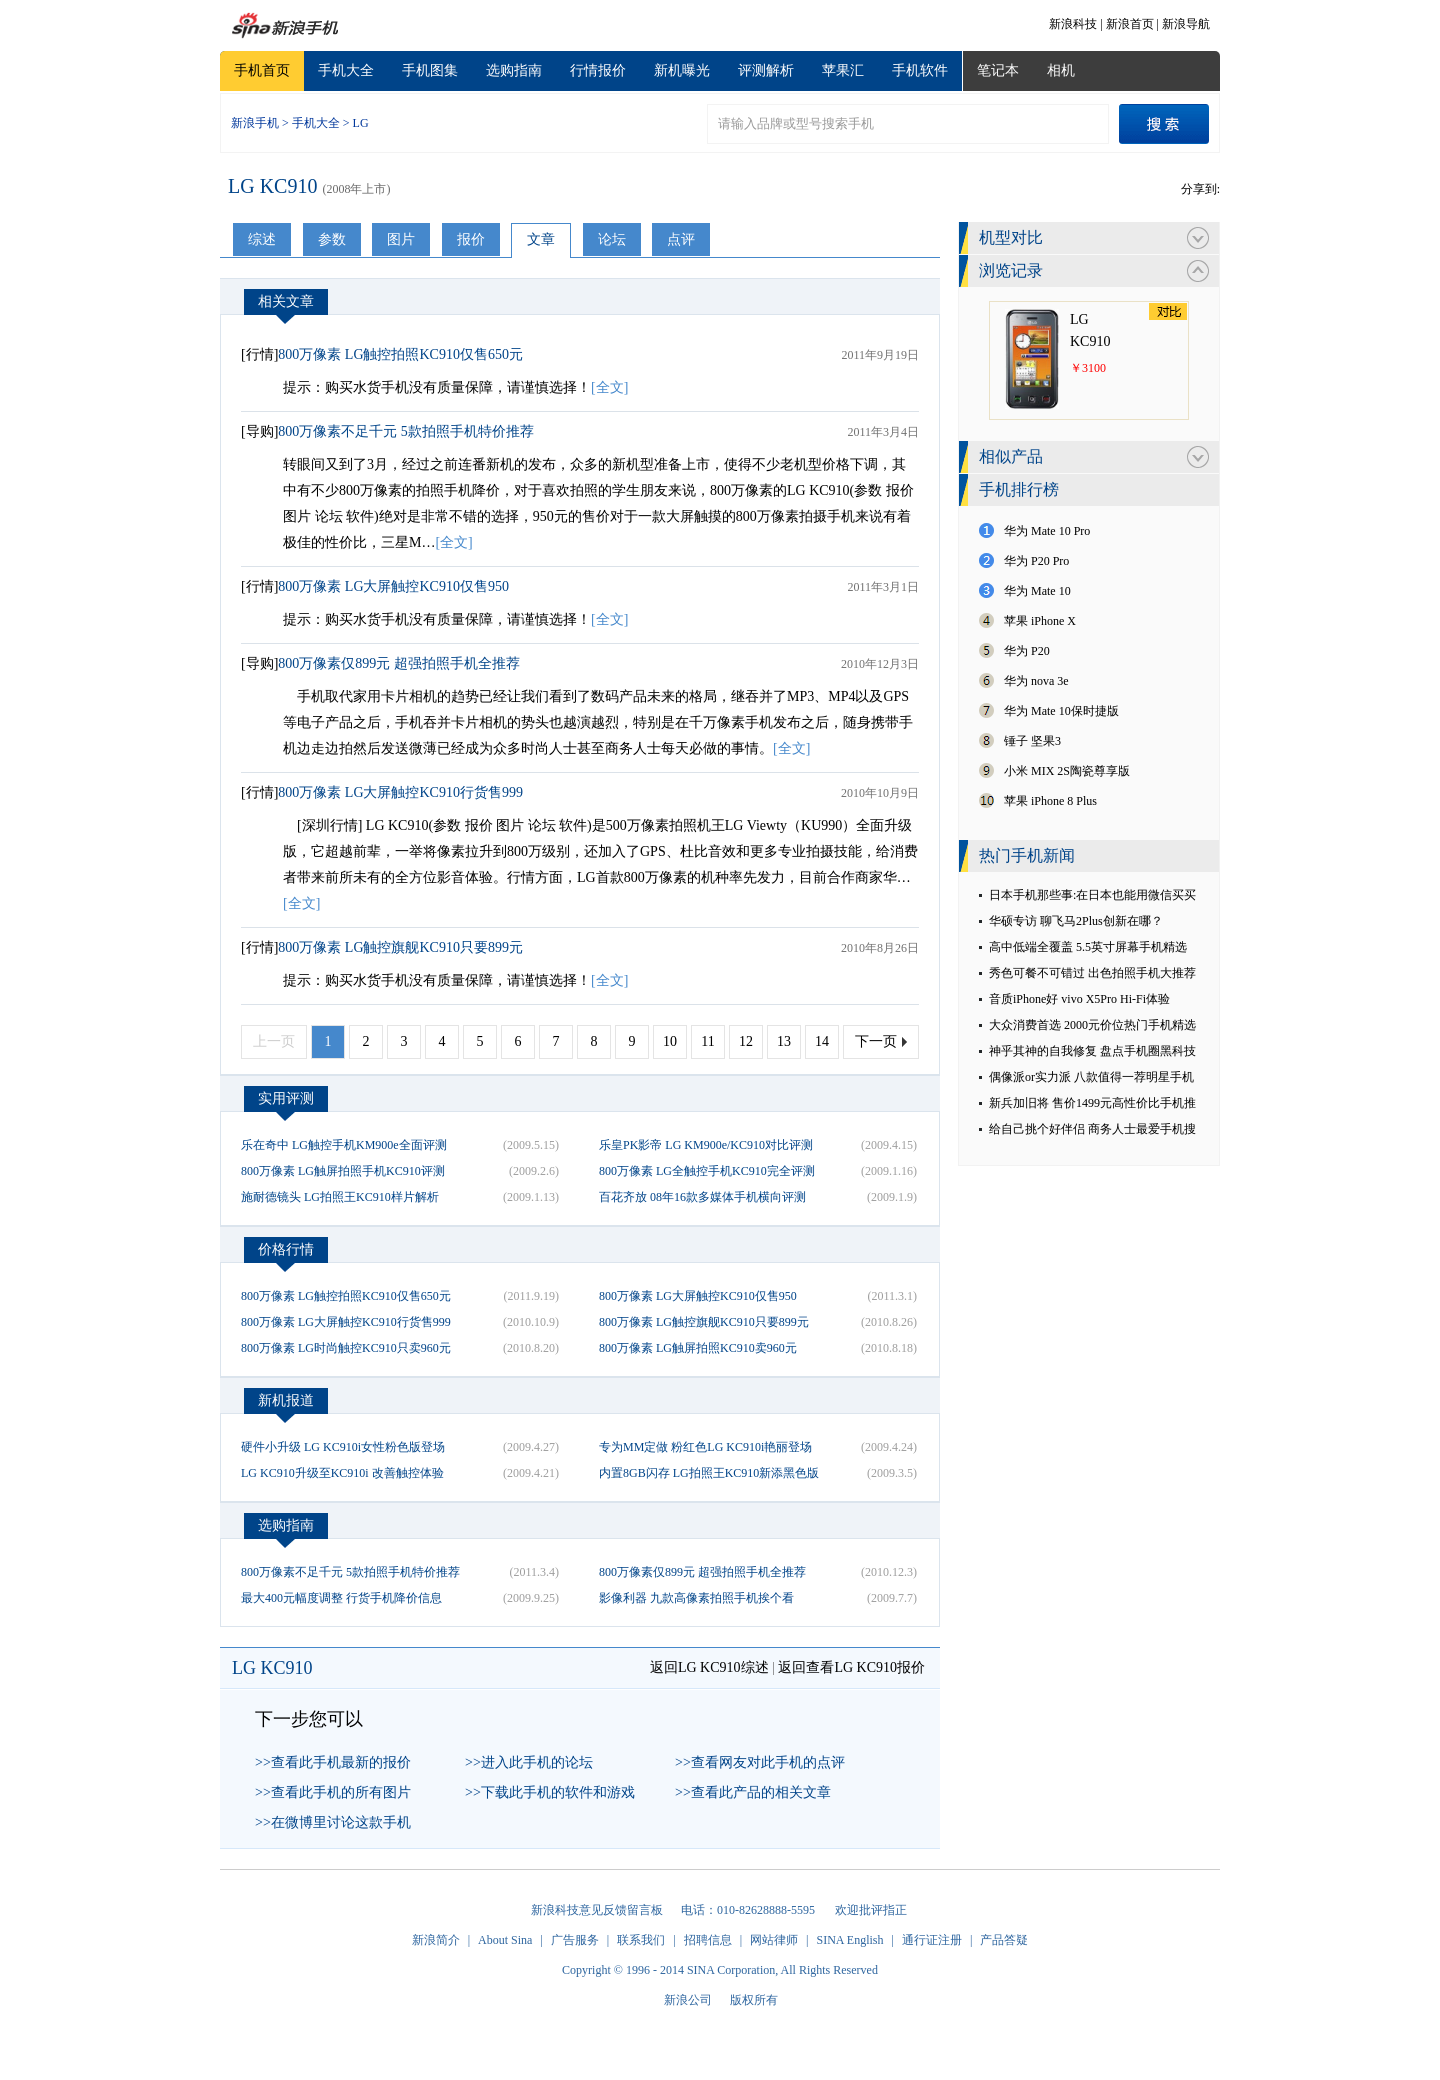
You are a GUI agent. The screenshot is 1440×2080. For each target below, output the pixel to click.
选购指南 (514, 70)
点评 (681, 239)
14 (822, 1041)
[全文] (609, 387)
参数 (332, 239)
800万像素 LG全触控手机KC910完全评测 (707, 1171)
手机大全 (346, 70)
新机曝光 (682, 70)
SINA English (849, 1940)
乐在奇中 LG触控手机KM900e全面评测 (344, 1145)
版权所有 (754, 2000)
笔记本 (998, 70)
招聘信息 (708, 1940)
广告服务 (575, 1940)
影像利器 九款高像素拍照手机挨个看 (696, 1598)
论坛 (612, 239)
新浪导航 (1186, 24)
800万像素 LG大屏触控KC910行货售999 (400, 792)
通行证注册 (932, 1940)
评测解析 (766, 70)
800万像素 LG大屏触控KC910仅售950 (393, 586)
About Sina (505, 1940)
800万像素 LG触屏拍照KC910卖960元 (698, 1348)
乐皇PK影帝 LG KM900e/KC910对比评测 (706, 1145)
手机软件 (920, 70)
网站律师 (774, 1940)
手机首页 (262, 70)
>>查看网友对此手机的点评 (760, 1762)
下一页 (876, 1041)
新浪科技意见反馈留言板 (597, 1910)
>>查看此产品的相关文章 (753, 1792)
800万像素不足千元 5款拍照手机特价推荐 (406, 431)
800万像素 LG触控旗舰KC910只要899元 (400, 947)
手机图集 (430, 70)
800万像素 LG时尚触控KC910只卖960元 (346, 1348)
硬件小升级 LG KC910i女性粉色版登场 (343, 1447)
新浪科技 (1073, 24)
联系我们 (641, 1940)
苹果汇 (843, 70)
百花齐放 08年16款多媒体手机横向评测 (702, 1197)
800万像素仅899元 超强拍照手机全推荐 (399, 663)
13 (784, 1041)
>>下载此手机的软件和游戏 (550, 1792)
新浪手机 (255, 123)
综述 (262, 239)
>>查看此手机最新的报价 (333, 1762)
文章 (541, 239)
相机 (1061, 70)
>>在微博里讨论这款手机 (333, 1822)
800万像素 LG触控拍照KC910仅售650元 (400, 354)
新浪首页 (1130, 24)
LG (361, 123)
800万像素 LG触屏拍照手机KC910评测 (343, 1171)
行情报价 (598, 70)
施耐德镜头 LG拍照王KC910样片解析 (340, 1197)
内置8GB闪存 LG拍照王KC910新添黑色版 (709, 1473)
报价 (471, 239)
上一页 (274, 1041)
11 (707, 1041)
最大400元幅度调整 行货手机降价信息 (341, 1598)
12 (746, 1041)
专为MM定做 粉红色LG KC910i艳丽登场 (705, 1447)
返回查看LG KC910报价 (851, 1667)
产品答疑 (1004, 1940)
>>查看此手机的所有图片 (333, 1792)
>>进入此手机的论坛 (529, 1762)
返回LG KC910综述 (709, 1667)
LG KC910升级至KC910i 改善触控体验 (342, 1473)
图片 (401, 239)
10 (670, 1041)
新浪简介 (436, 1940)
